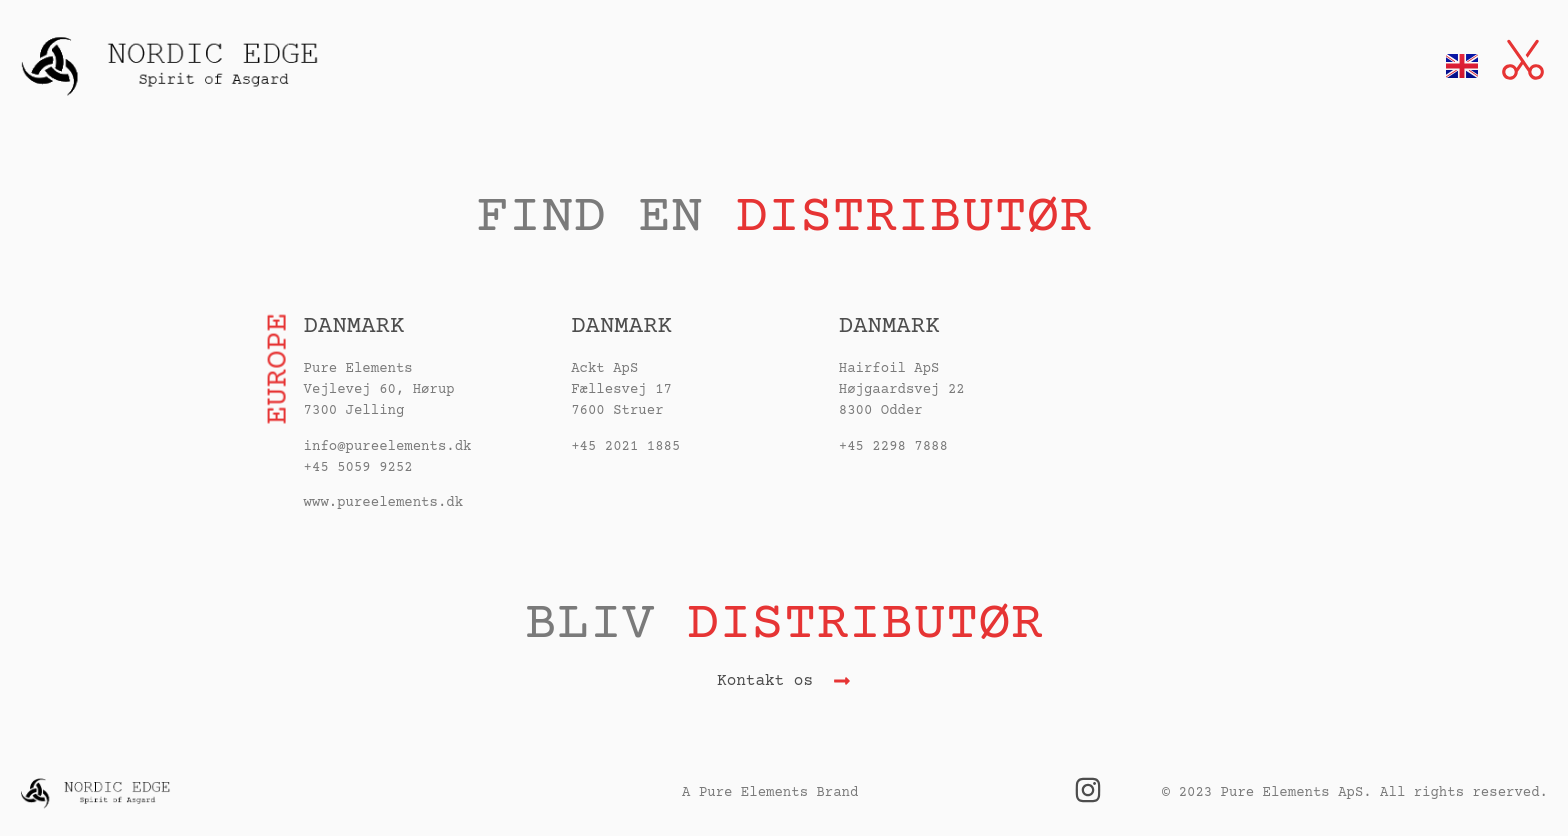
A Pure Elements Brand (770, 793)
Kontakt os (765, 681)
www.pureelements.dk (384, 503)
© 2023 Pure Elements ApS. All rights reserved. (1355, 793)
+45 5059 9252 (358, 468)
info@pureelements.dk (388, 447)
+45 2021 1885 (625, 447)
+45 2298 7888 (893, 447)
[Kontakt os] (842, 681)
